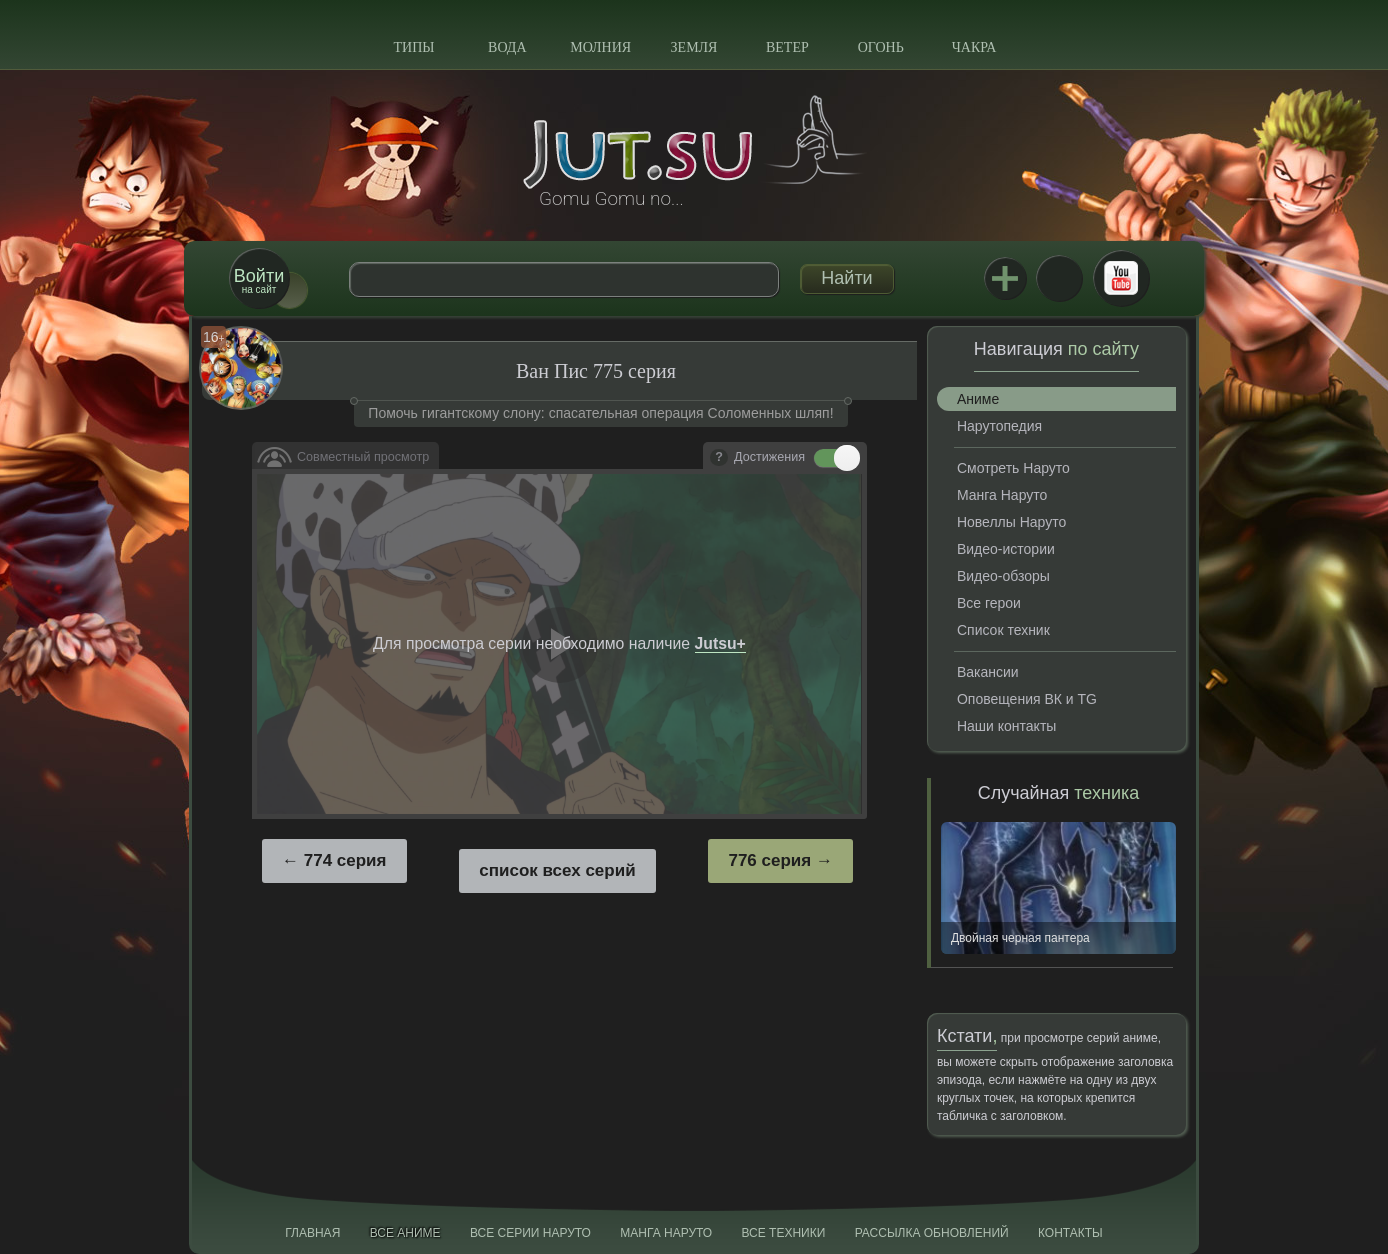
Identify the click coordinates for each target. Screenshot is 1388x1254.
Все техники (783, 1233)
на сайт (259, 280)
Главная (312, 1233)
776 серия (769, 860)
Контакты (1070, 1233)
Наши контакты (1006, 726)
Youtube (1121, 278)
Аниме (978, 399)
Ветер (787, 47)
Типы (413, 47)
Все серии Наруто (530, 1233)
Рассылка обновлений (932, 1233)
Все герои (989, 603)
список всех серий (557, 870)
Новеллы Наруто (1011, 522)
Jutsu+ (1005, 278)
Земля (694, 47)
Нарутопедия (999, 426)
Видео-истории (1006, 549)
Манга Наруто (1002, 495)
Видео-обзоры (1003, 576)
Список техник (1003, 630)
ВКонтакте (1059, 278)
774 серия (345, 860)
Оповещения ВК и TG (1027, 699)
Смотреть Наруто (1013, 468)
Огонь (881, 47)
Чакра (974, 47)
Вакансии (988, 672)
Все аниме (405, 1233)
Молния (600, 47)
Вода (507, 47)
